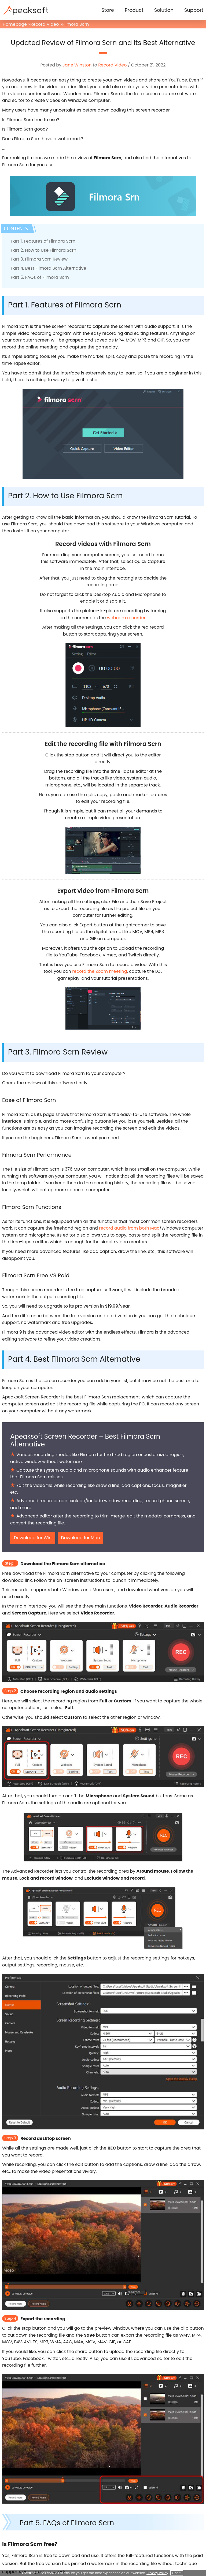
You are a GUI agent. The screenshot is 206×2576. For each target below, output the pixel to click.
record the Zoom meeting (99, 971)
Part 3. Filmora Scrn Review (39, 259)
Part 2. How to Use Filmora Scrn (43, 250)
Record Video (44, 24)
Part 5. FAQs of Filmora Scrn (40, 277)
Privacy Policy (157, 2573)
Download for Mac (80, 1538)
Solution (164, 10)
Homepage (15, 24)
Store (107, 10)
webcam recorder (126, 618)
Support (193, 10)
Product (134, 10)
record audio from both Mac (129, 1228)
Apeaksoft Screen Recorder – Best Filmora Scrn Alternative (85, 1440)
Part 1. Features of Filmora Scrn (43, 241)
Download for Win (33, 1538)
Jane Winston (76, 65)
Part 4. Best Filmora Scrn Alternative (48, 268)
